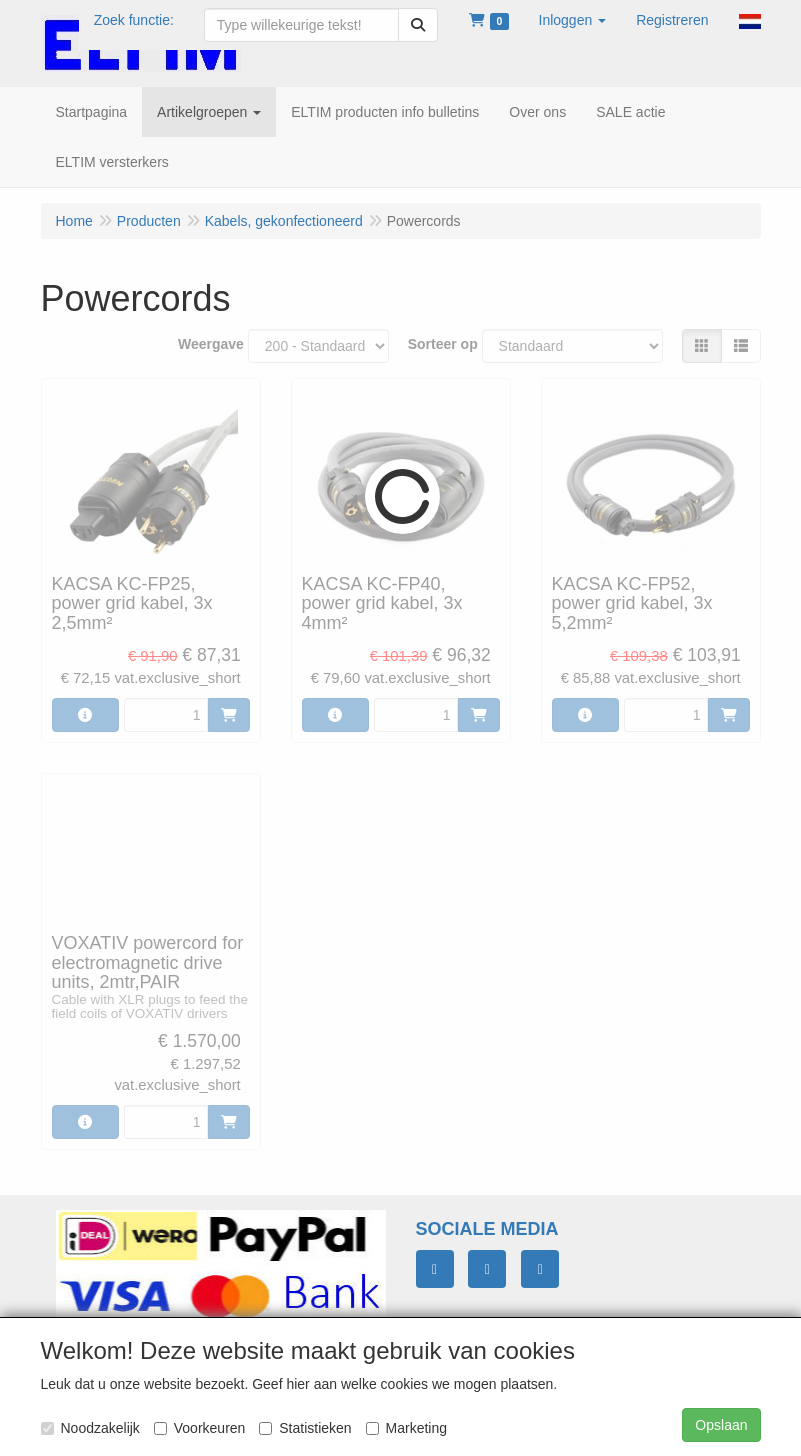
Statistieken (305, 1428)
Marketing (406, 1428)
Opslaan (721, 1425)
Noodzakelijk (90, 1428)
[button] (573, 20)
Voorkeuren (200, 1428)
